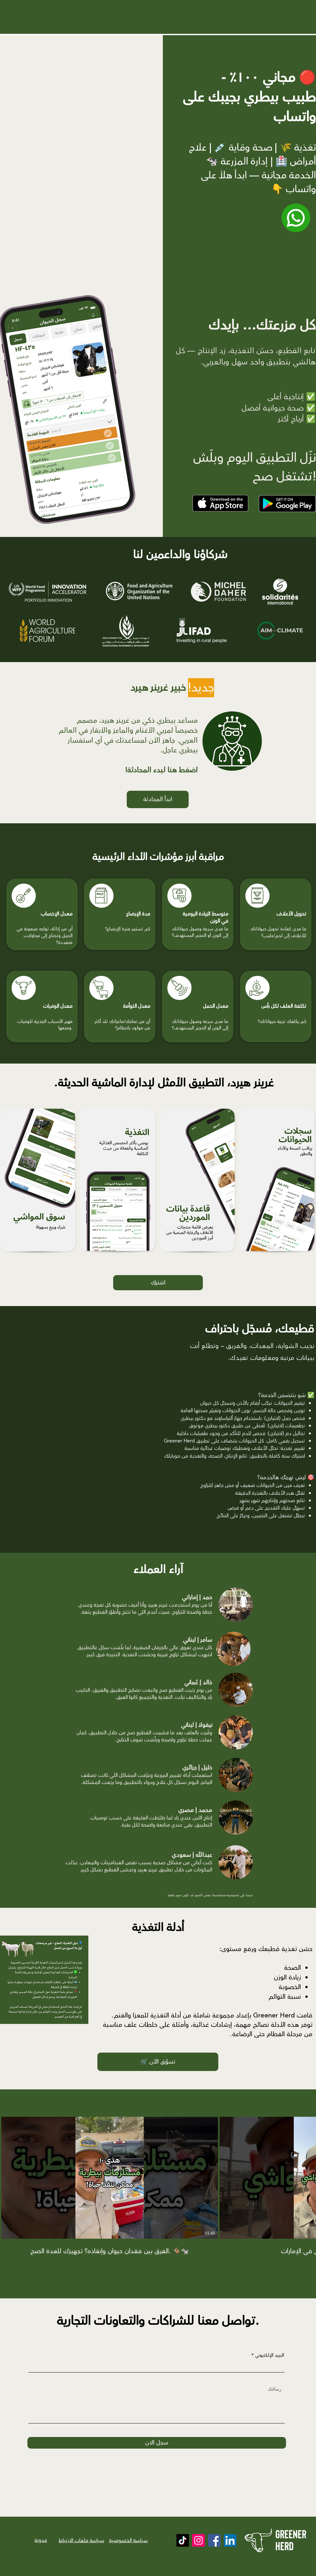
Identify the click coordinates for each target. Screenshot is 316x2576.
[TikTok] (182, 2540)
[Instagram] (198, 2540)
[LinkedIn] (230, 2540)
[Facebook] (214, 2540)
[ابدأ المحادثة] (158, 799)
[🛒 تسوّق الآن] (157, 2062)
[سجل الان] (156, 2443)
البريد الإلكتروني (269, 2355)
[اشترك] (158, 1282)
